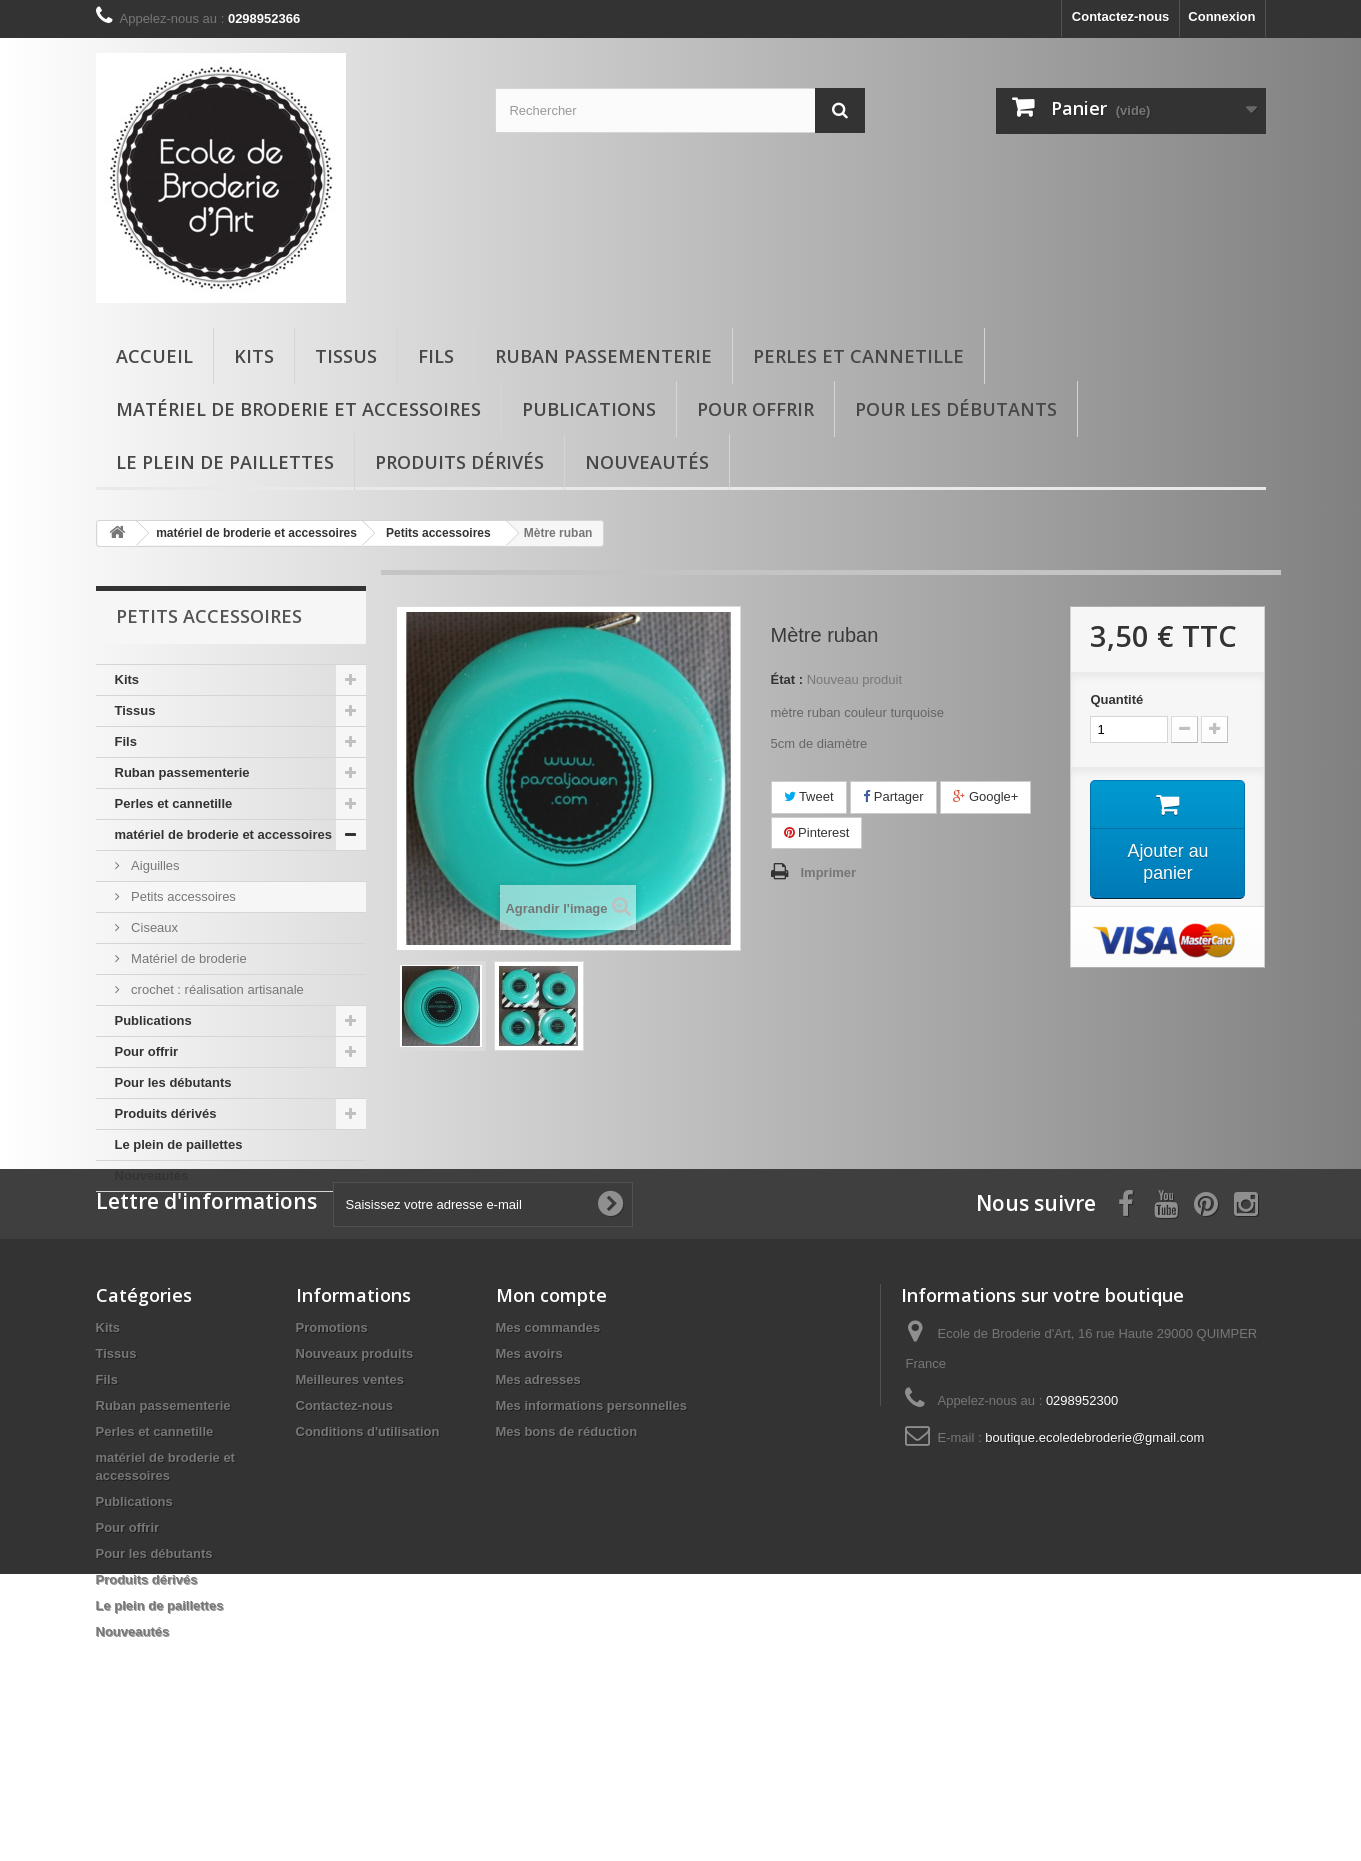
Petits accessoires (182, 896)
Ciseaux (153, 927)
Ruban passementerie (603, 356)
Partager (893, 796)
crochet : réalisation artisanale (216, 989)
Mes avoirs (529, 1456)
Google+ (985, 796)
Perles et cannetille (858, 356)
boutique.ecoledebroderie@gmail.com (1094, 1540)
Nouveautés (647, 462)
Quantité (1116, 699)
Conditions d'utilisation (368, 1534)
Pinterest (817, 832)
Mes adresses (538, 1482)
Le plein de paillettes (225, 462)
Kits (254, 356)
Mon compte (551, 1398)
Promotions (332, 1430)
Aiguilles (154, 865)
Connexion (1221, 16)
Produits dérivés (459, 462)
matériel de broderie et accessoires (298, 409)
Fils (436, 356)
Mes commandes (548, 1430)
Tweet (809, 796)
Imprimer (829, 872)
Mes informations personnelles (591, 1508)
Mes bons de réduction (567, 1534)
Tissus (346, 356)
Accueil (154, 356)
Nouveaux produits (355, 1456)
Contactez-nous (1121, 16)
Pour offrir (755, 409)
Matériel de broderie (187, 958)
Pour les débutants (956, 409)
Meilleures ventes (350, 1482)
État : (787, 679)
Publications (589, 409)
